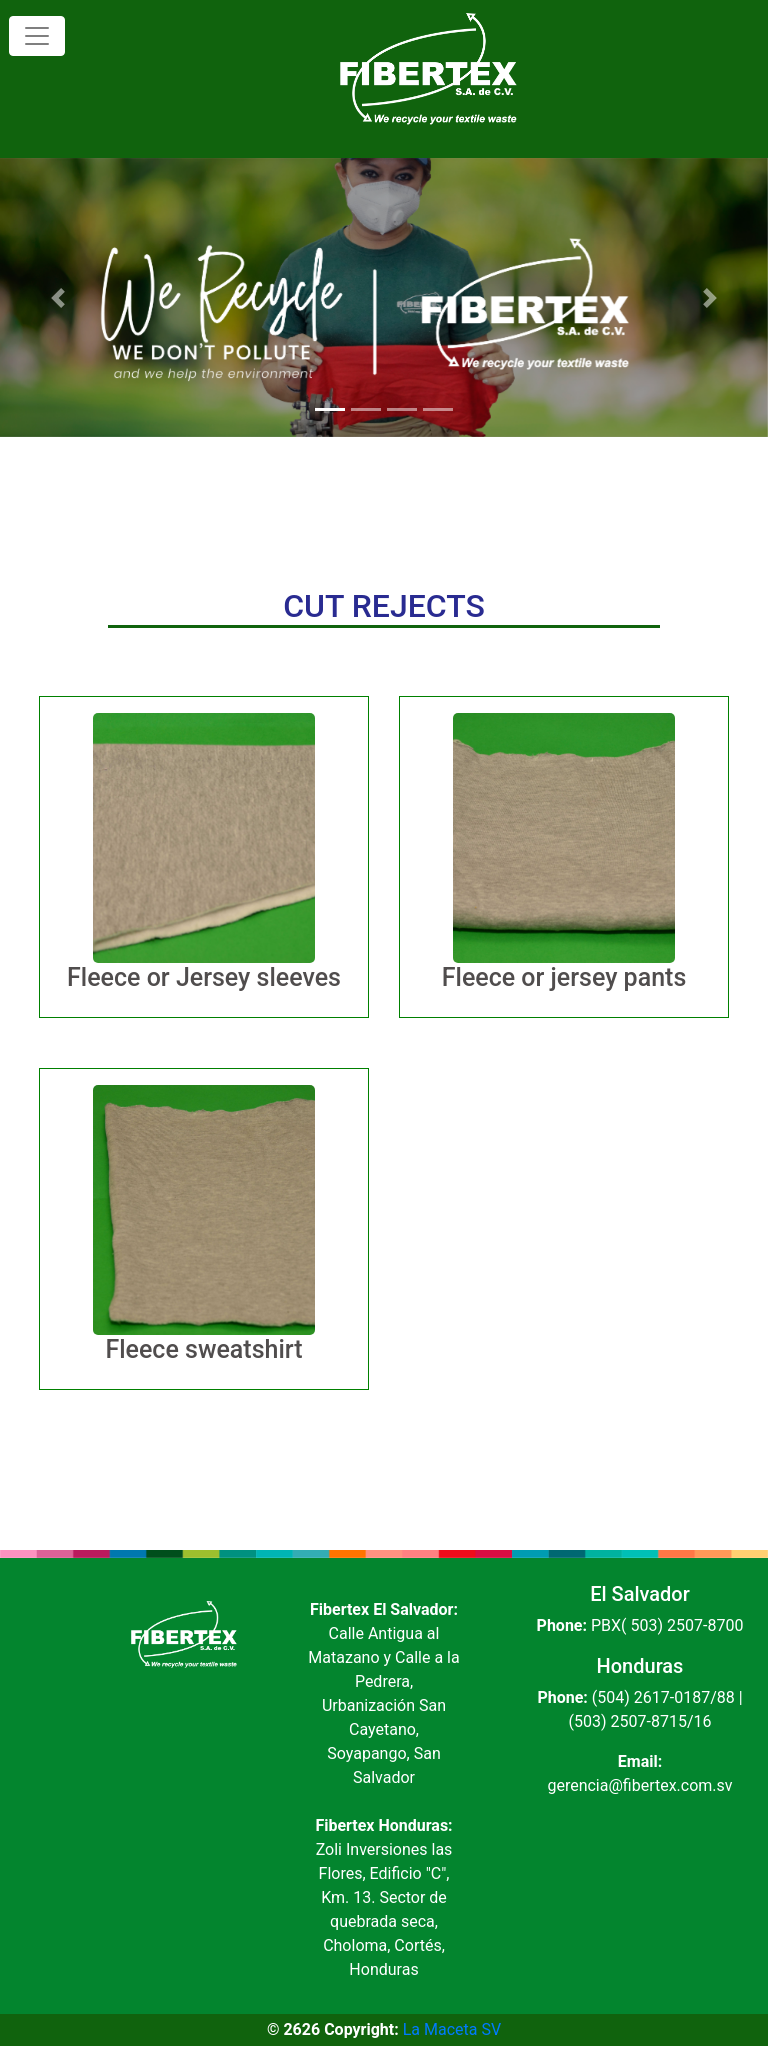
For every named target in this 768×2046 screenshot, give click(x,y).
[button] (57, 297)
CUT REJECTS (384, 606)
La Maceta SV (452, 2029)
